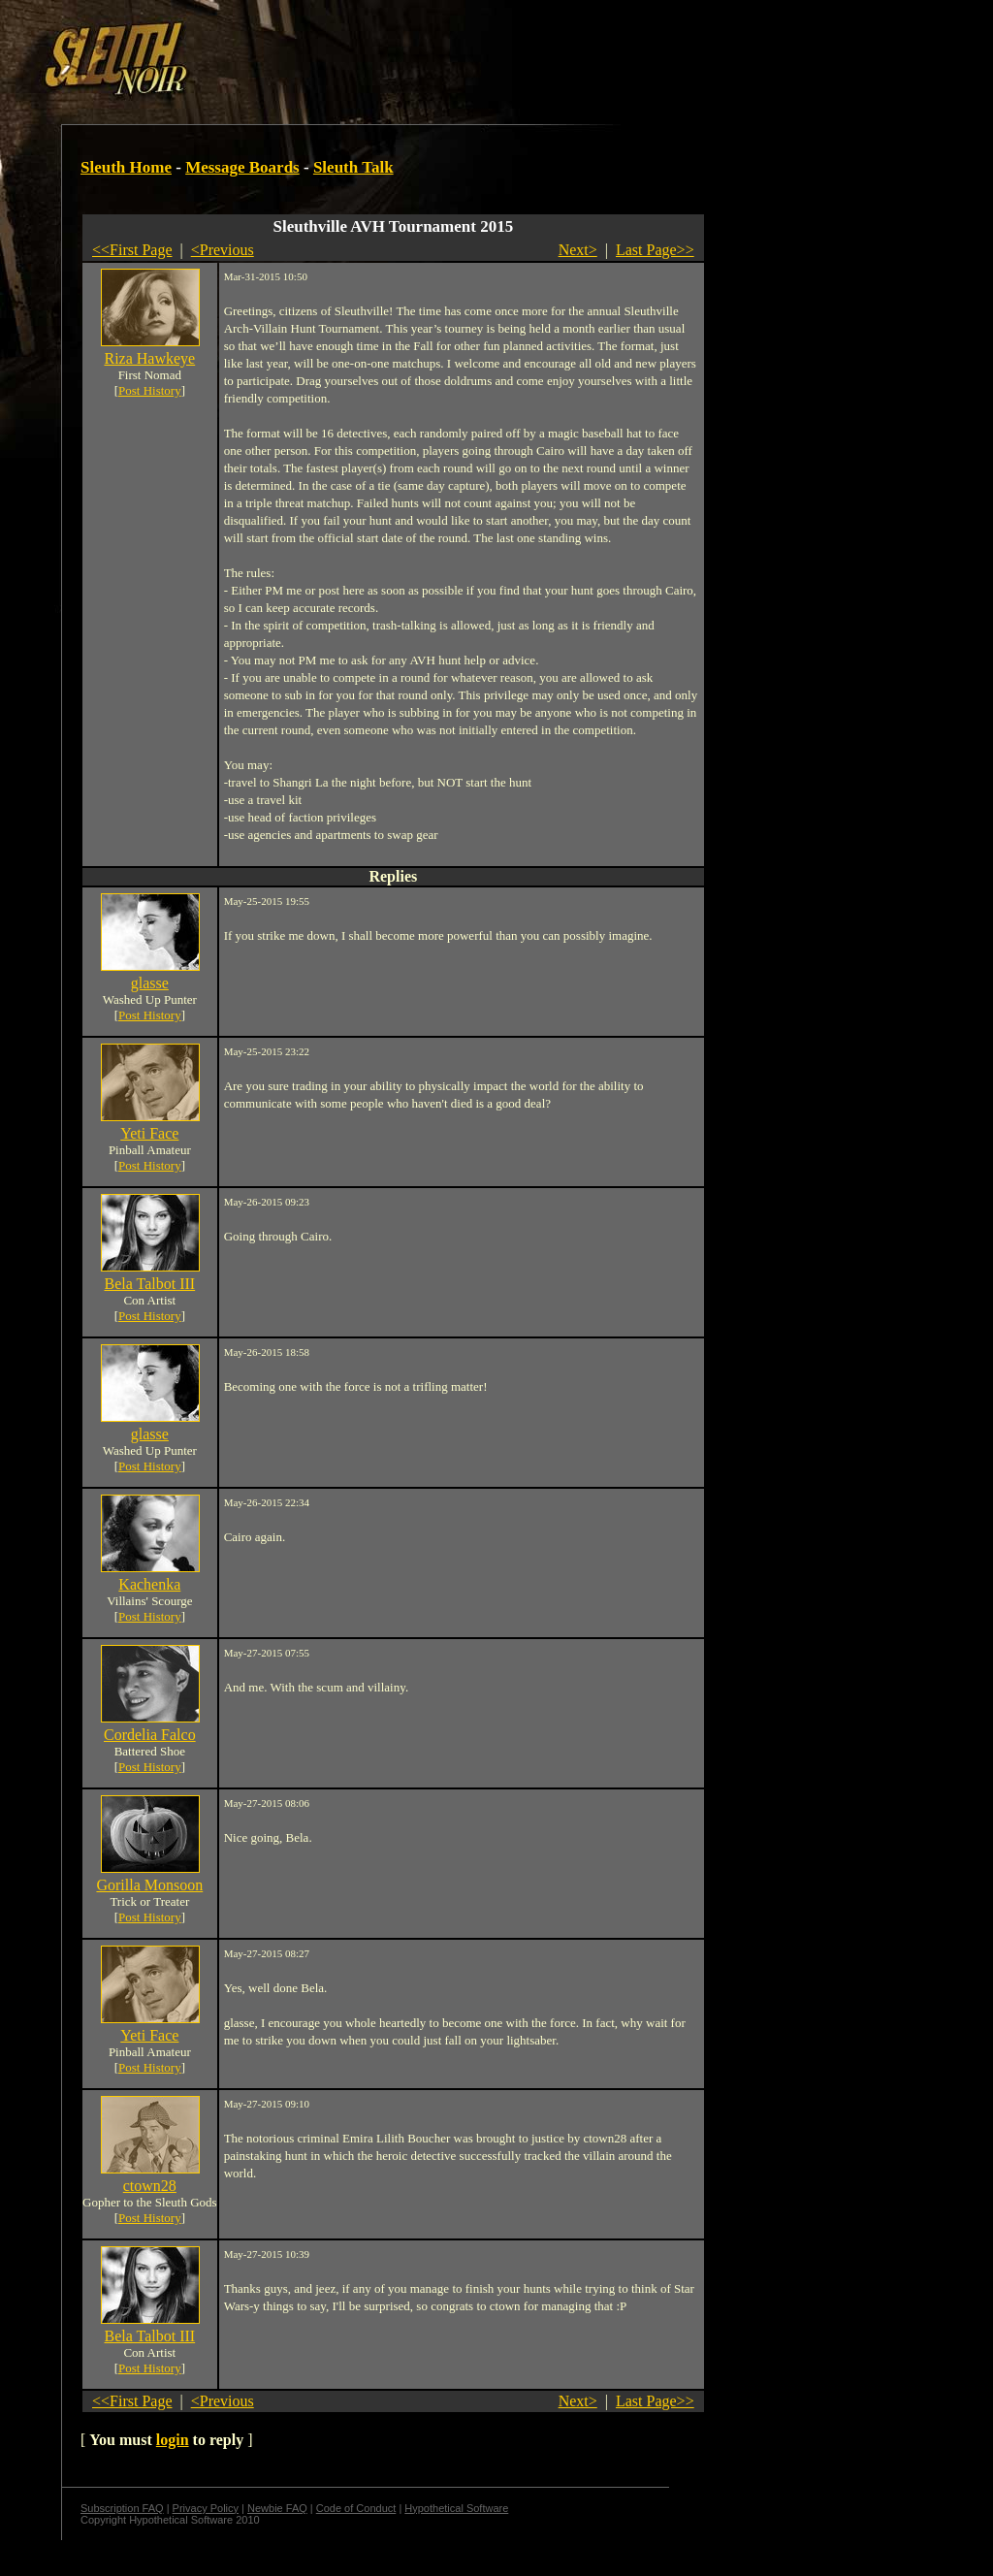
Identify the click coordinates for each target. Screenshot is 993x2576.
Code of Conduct (356, 2508)
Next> (578, 250)
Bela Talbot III (149, 1283)
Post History (149, 390)
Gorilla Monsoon (149, 1885)
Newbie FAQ (277, 2508)
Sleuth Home (126, 167)
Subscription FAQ (122, 2508)
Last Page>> (655, 250)
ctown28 (149, 2185)
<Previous (222, 250)
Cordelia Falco (150, 1734)
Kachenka (149, 1584)
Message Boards (242, 167)
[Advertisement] (336, 51)
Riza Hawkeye (149, 358)
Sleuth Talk (353, 167)
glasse (150, 983)
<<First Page (132, 250)
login (172, 2439)
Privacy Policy (206, 2508)
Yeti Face (149, 1133)
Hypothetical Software (456, 2508)
